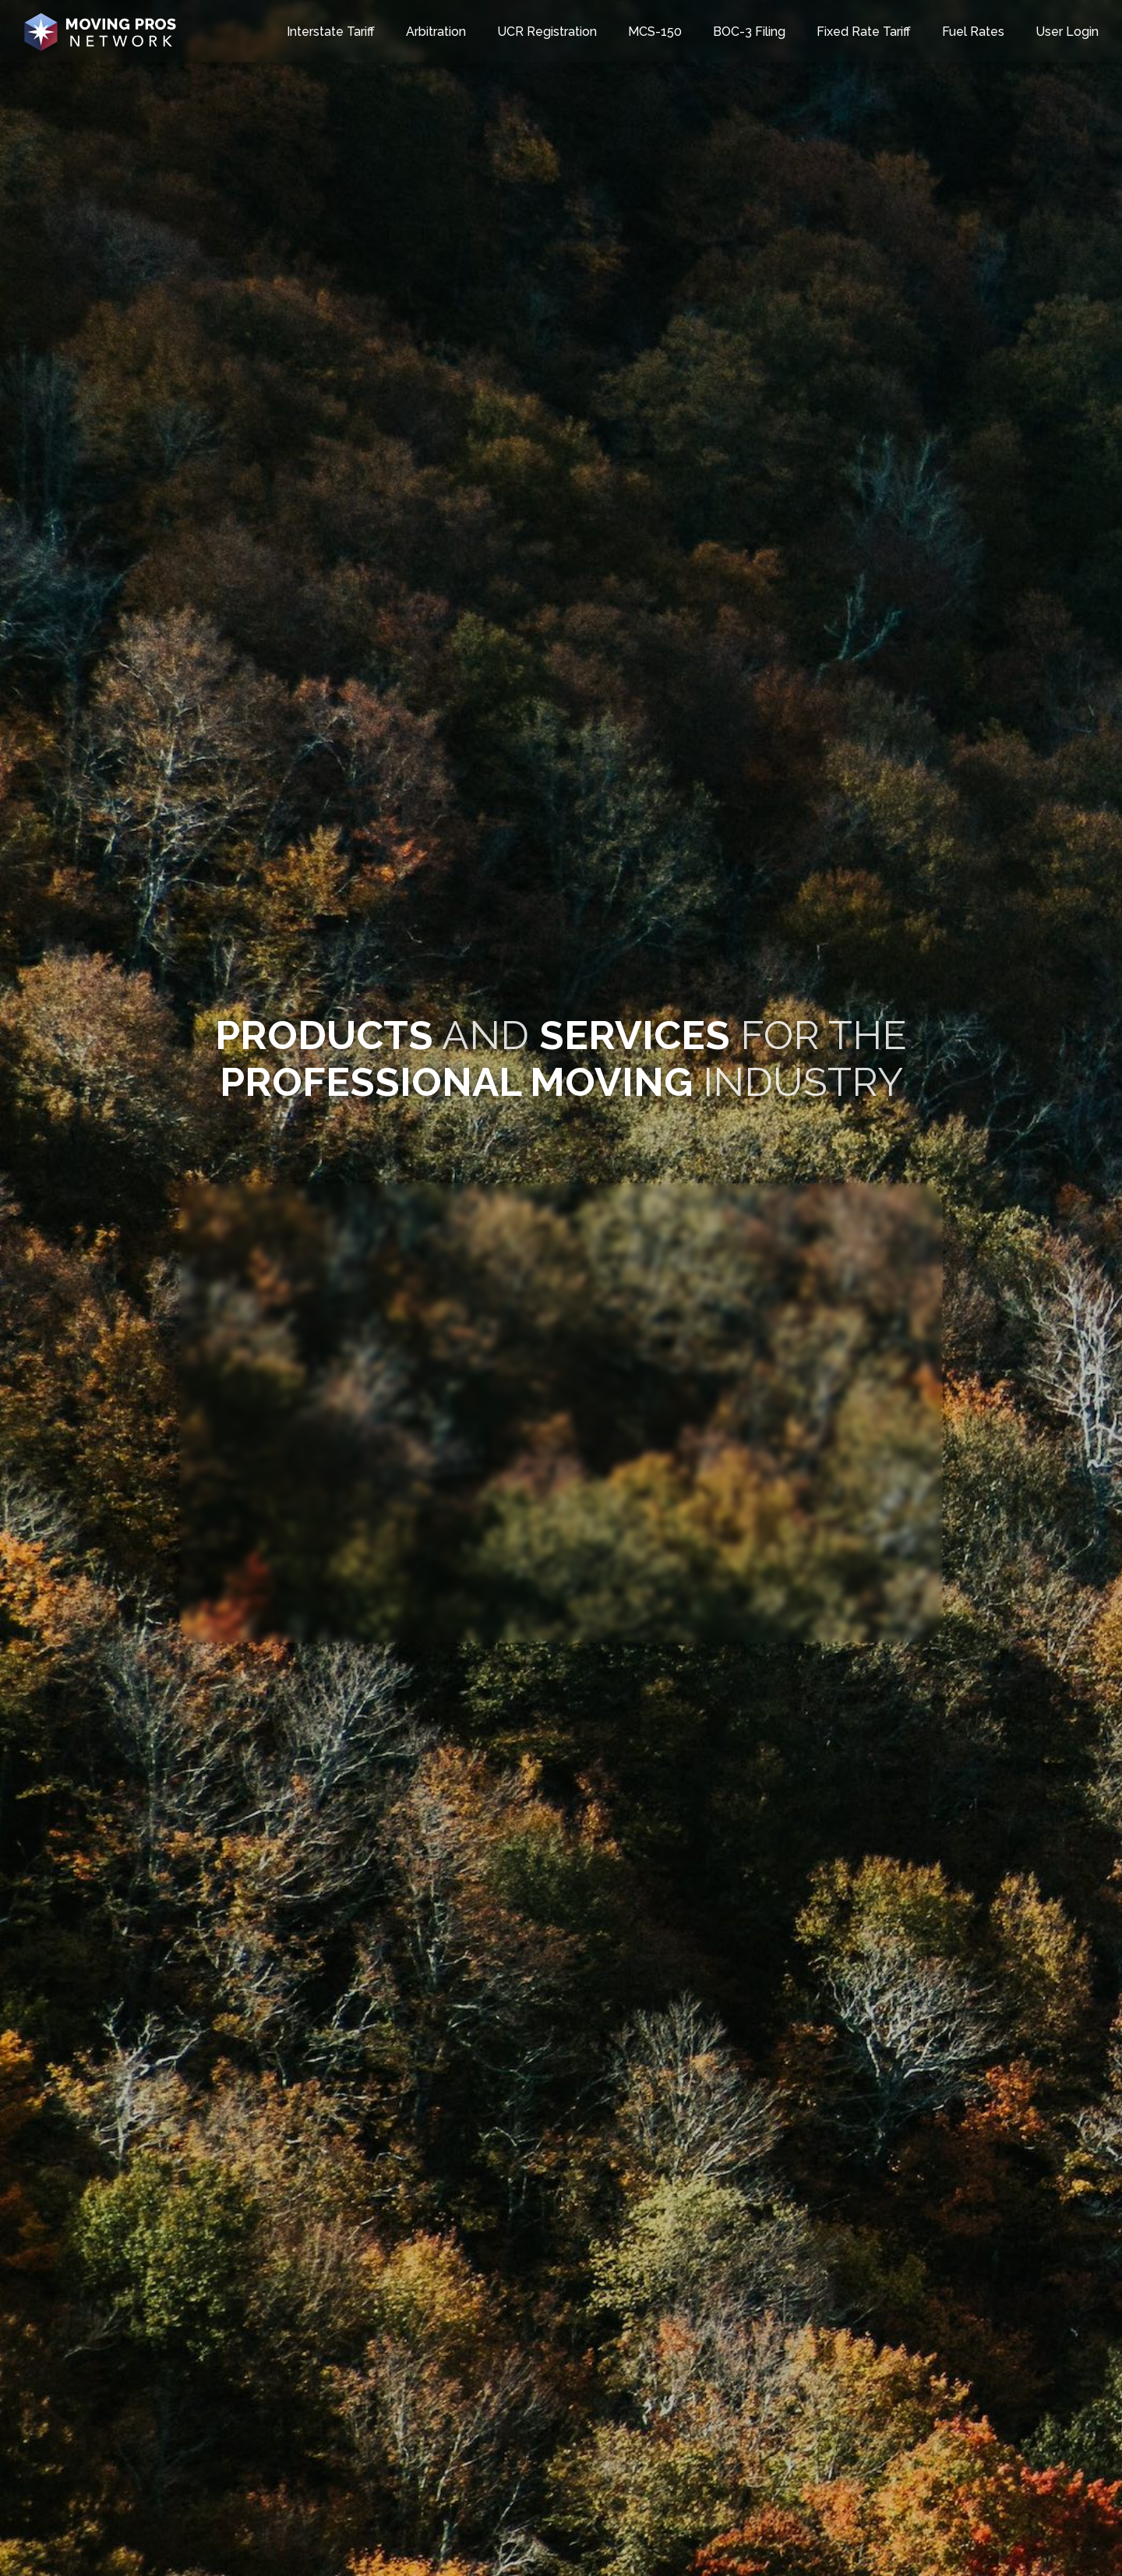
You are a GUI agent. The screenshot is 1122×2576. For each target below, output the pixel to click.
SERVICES (634, 1035)
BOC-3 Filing (749, 31)
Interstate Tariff (331, 31)
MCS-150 (655, 31)
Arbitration (436, 31)
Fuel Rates (973, 31)
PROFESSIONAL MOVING (456, 1081)
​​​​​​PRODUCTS (324, 1035)
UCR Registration (547, 31)
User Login (1067, 31)
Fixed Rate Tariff (864, 31)
